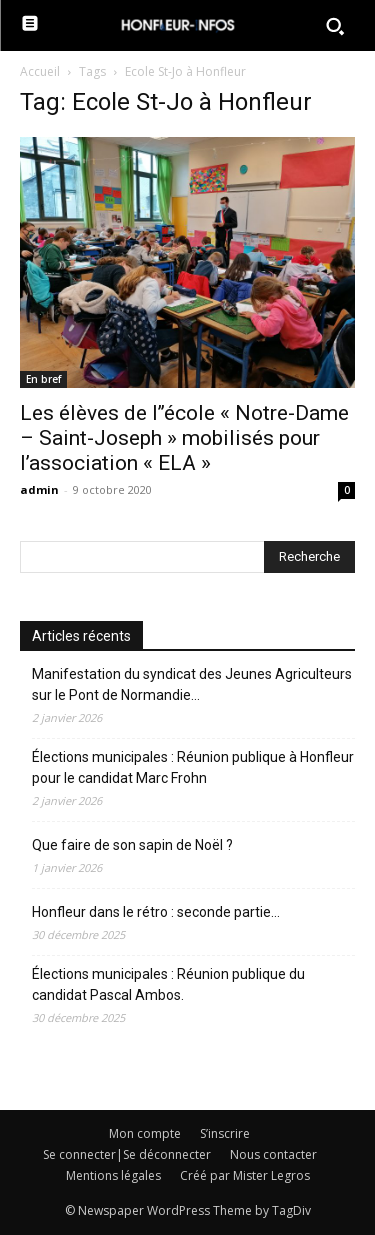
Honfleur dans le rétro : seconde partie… (156, 912)
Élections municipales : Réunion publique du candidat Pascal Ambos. (168, 984)
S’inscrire (225, 1133)
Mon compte (145, 1133)
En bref (43, 379)
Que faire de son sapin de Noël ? (132, 845)
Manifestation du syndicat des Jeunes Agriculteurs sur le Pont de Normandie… (192, 684)
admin (39, 489)
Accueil (40, 71)
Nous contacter (273, 1154)
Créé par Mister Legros (245, 1175)
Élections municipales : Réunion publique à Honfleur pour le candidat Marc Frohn (193, 767)
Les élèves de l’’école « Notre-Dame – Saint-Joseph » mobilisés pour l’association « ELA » (184, 438)
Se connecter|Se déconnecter (127, 1154)
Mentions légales (113, 1175)
